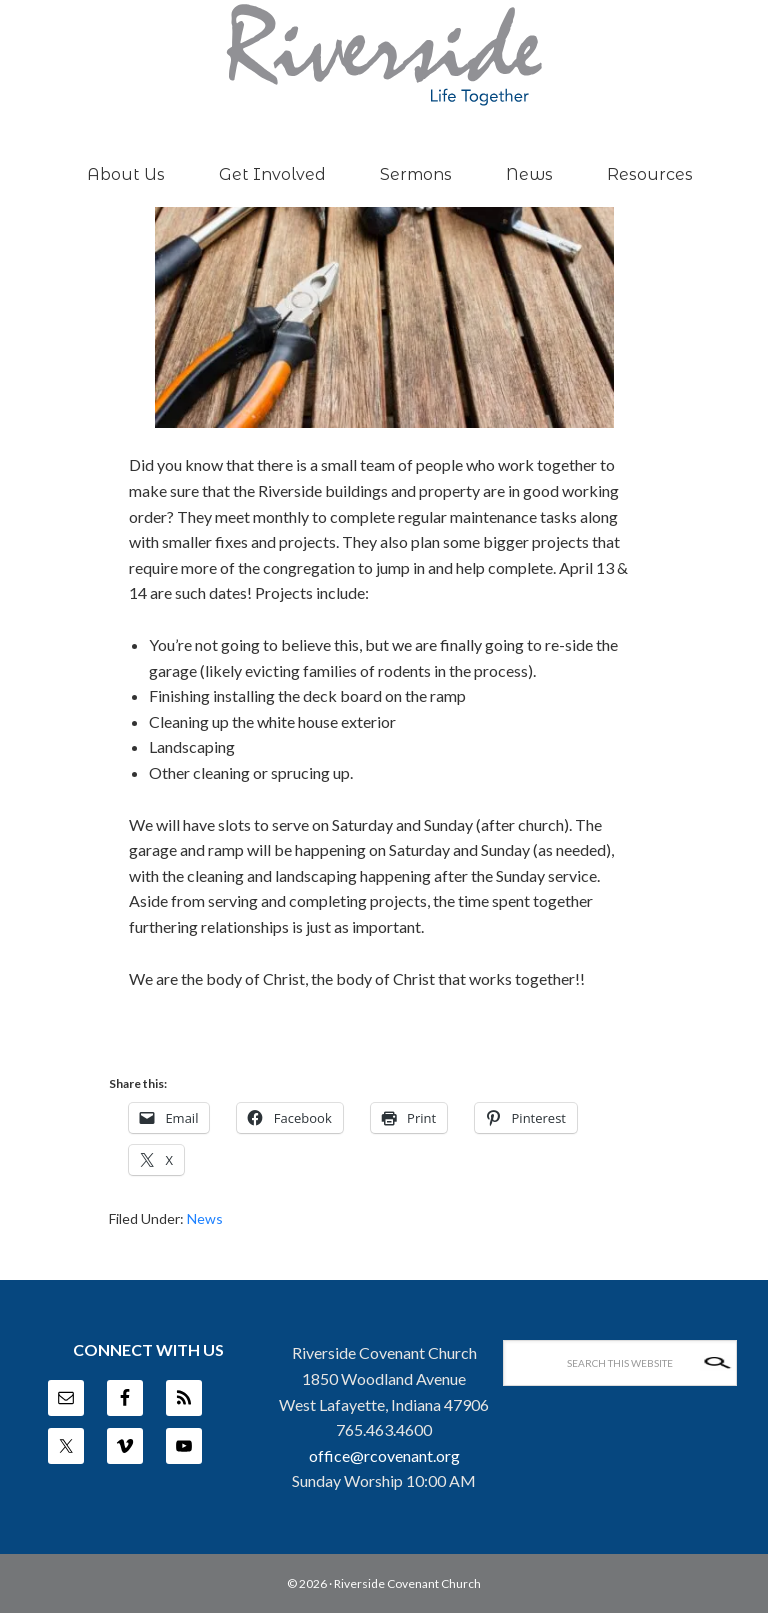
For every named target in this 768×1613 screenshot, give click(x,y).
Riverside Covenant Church (407, 1583)
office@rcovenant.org (384, 1455)
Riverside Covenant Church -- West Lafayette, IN (384, 55)
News (205, 1218)
